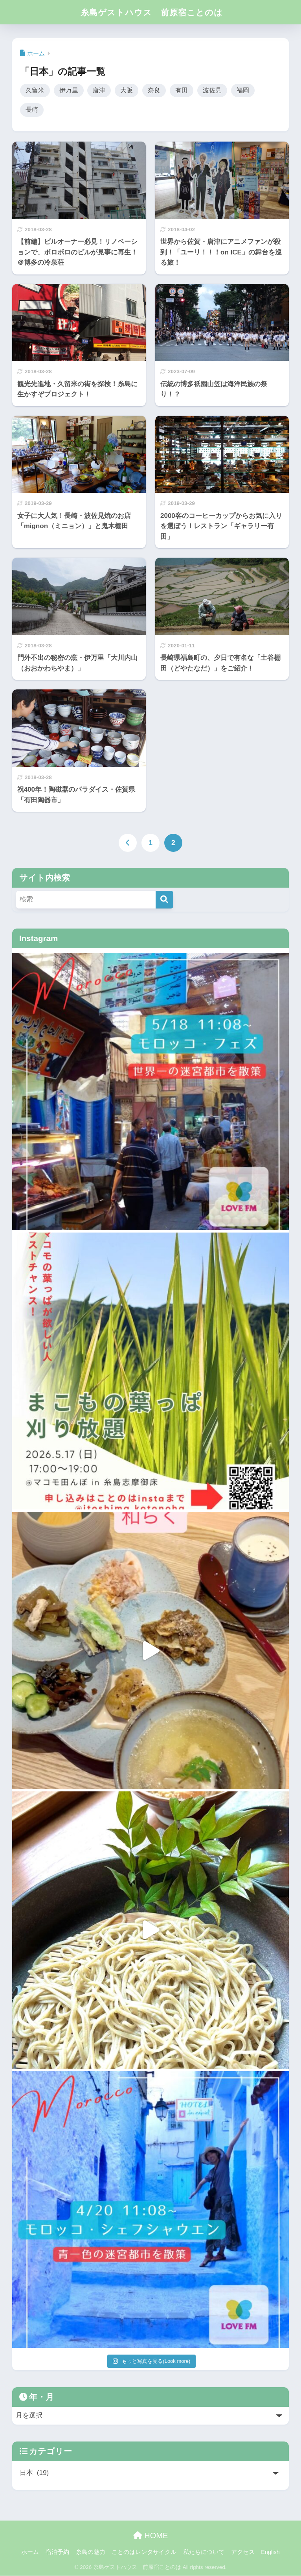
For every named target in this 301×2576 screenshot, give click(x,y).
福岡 (243, 90)
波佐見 (212, 90)
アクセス (243, 2552)
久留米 (35, 90)
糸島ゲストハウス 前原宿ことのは (151, 12)
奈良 (154, 90)
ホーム (30, 2552)
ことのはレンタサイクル (144, 2552)
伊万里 (68, 90)
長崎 (32, 110)
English (270, 2552)
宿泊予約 (57, 2552)
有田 (181, 90)
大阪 (126, 90)
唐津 (99, 90)
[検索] (164, 900)
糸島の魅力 (90, 2552)
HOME (150, 2536)
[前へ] (128, 844)
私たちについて (203, 2552)
